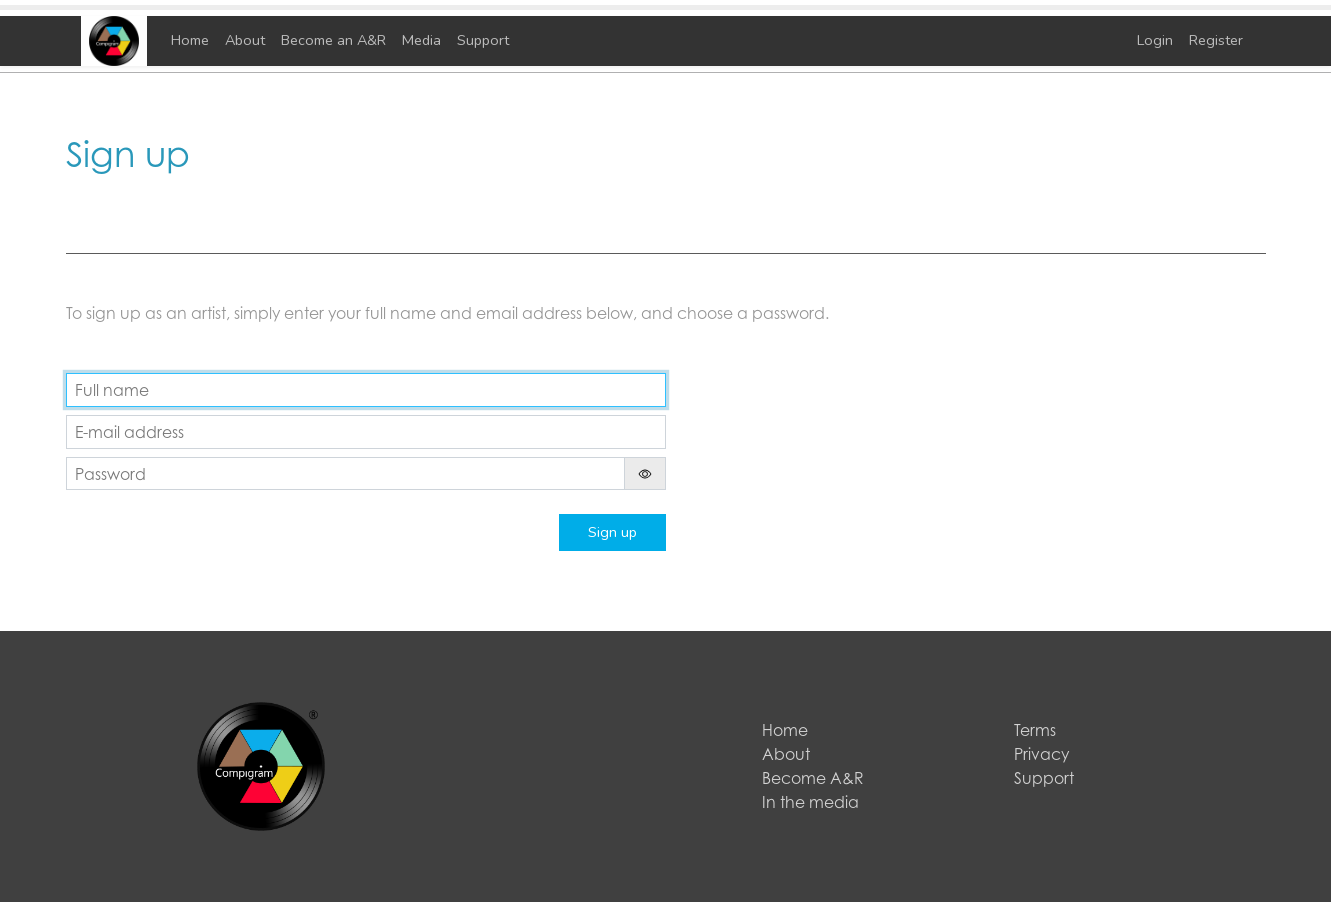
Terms (1035, 730)
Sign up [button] (612, 532)
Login (1155, 40)
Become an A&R (333, 40)
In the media (810, 802)
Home (190, 40)
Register (1216, 40)
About (245, 40)
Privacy (1041, 754)
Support (483, 40)
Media (421, 40)
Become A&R (813, 778)
